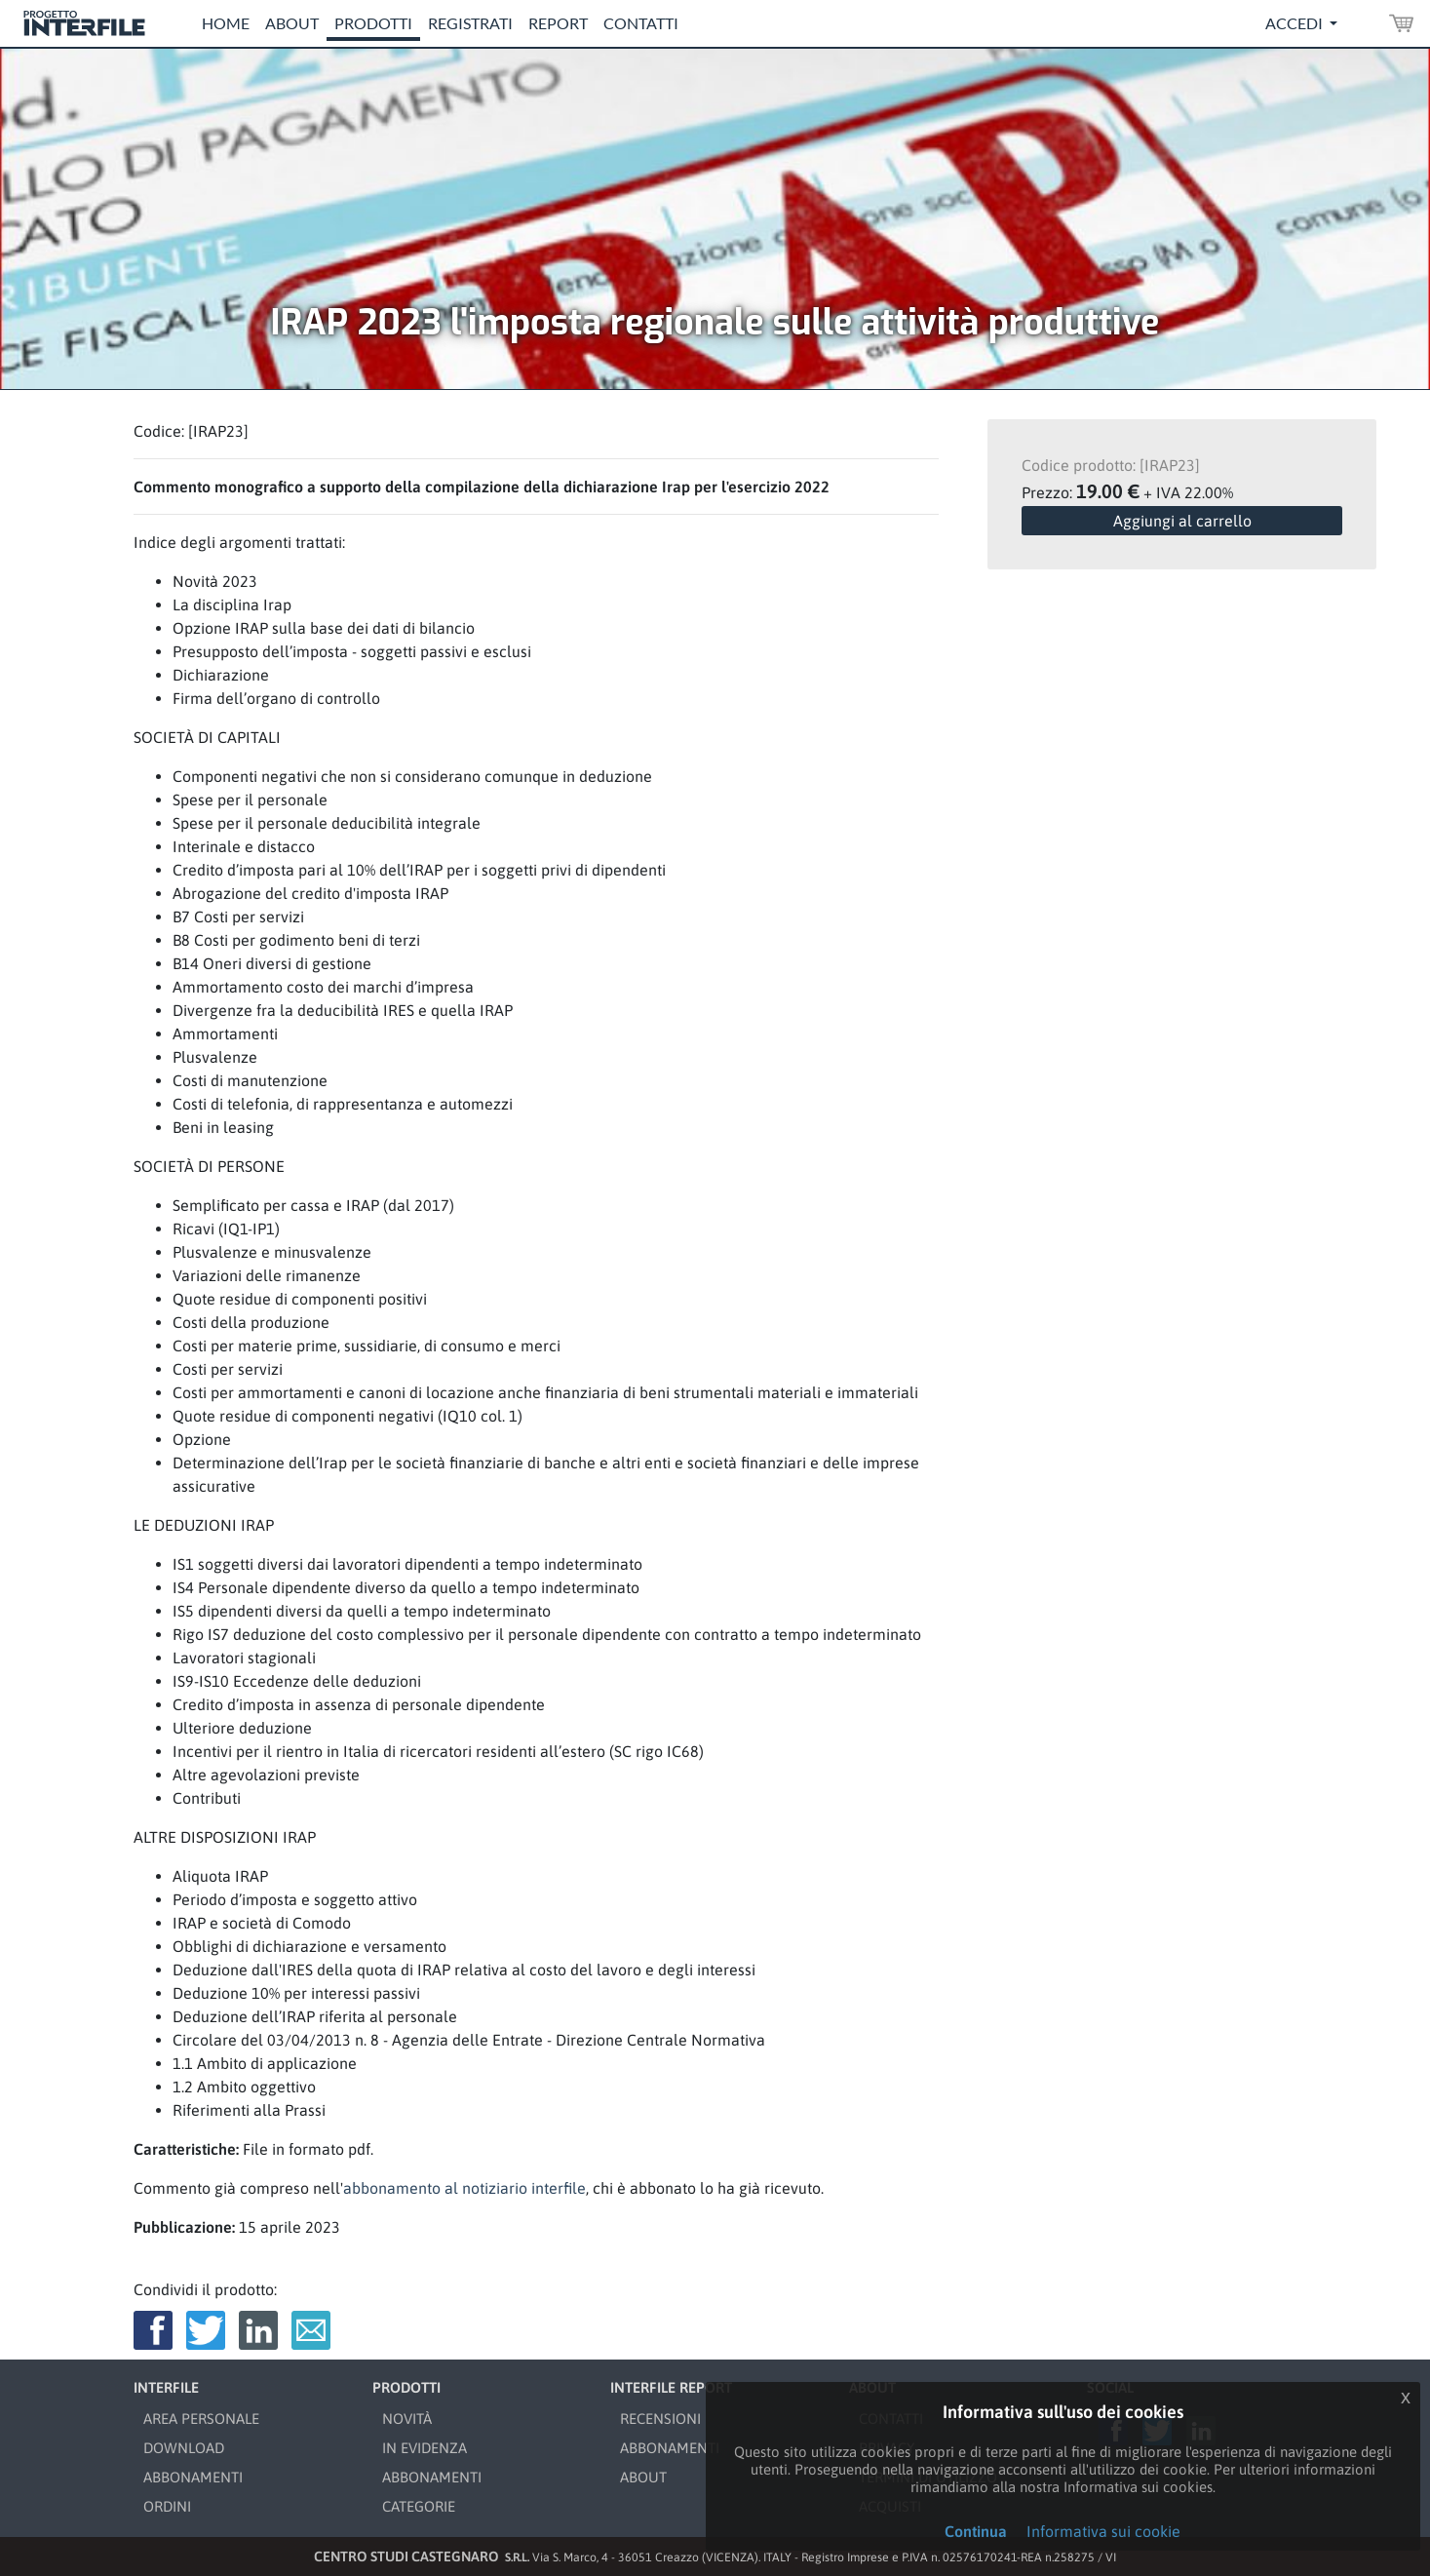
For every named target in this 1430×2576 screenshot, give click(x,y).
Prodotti (373, 23)
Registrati (470, 23)
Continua (976, 2531)
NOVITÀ (407, 2418)
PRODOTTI (406, 2387)
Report (558, 23)
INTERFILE (166, 2387)
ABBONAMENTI (193, 2477)
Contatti (640, 23)
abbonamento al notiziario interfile (464, 2188)
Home (226, 23)
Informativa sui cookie (1103, 2531)
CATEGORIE (418, 2506)
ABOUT (643, 2477)
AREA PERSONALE (201, 2418)
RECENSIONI (660, 2418)
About (292, 23)
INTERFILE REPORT (671, 2387)
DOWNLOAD (183, 2447)
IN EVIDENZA (424, 2447)
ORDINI (167, 2506)
